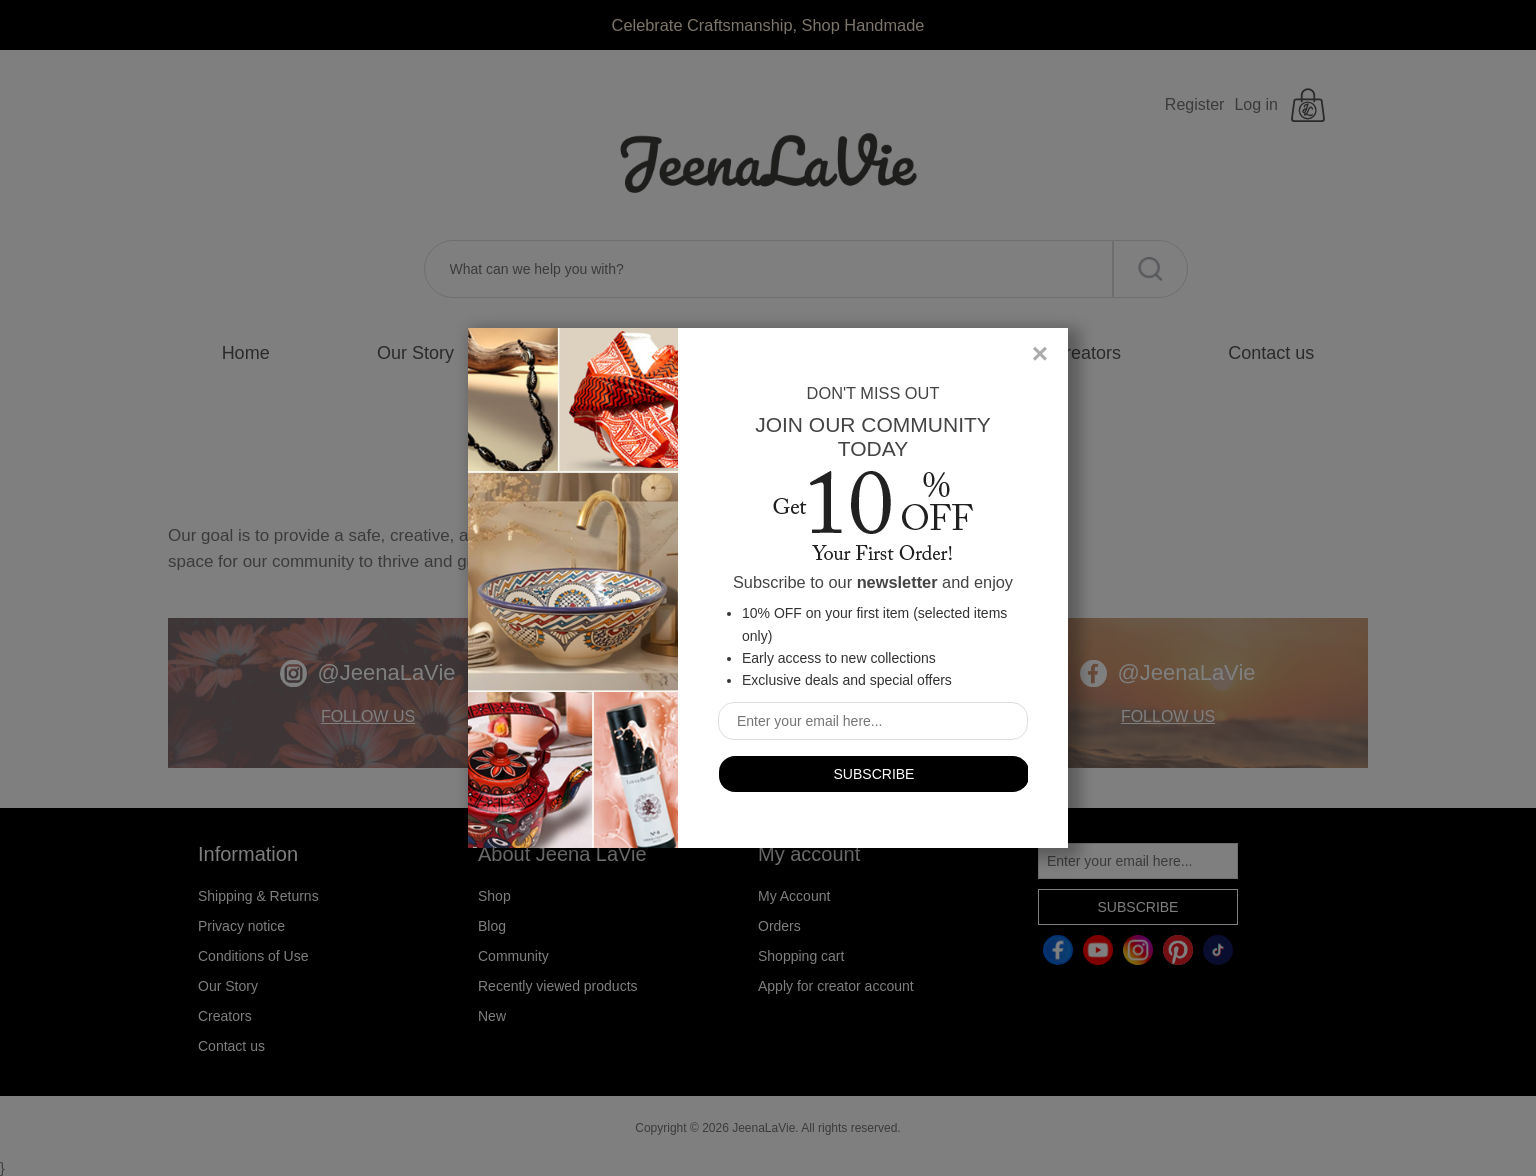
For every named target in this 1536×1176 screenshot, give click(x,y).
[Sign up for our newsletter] (873, 721)
